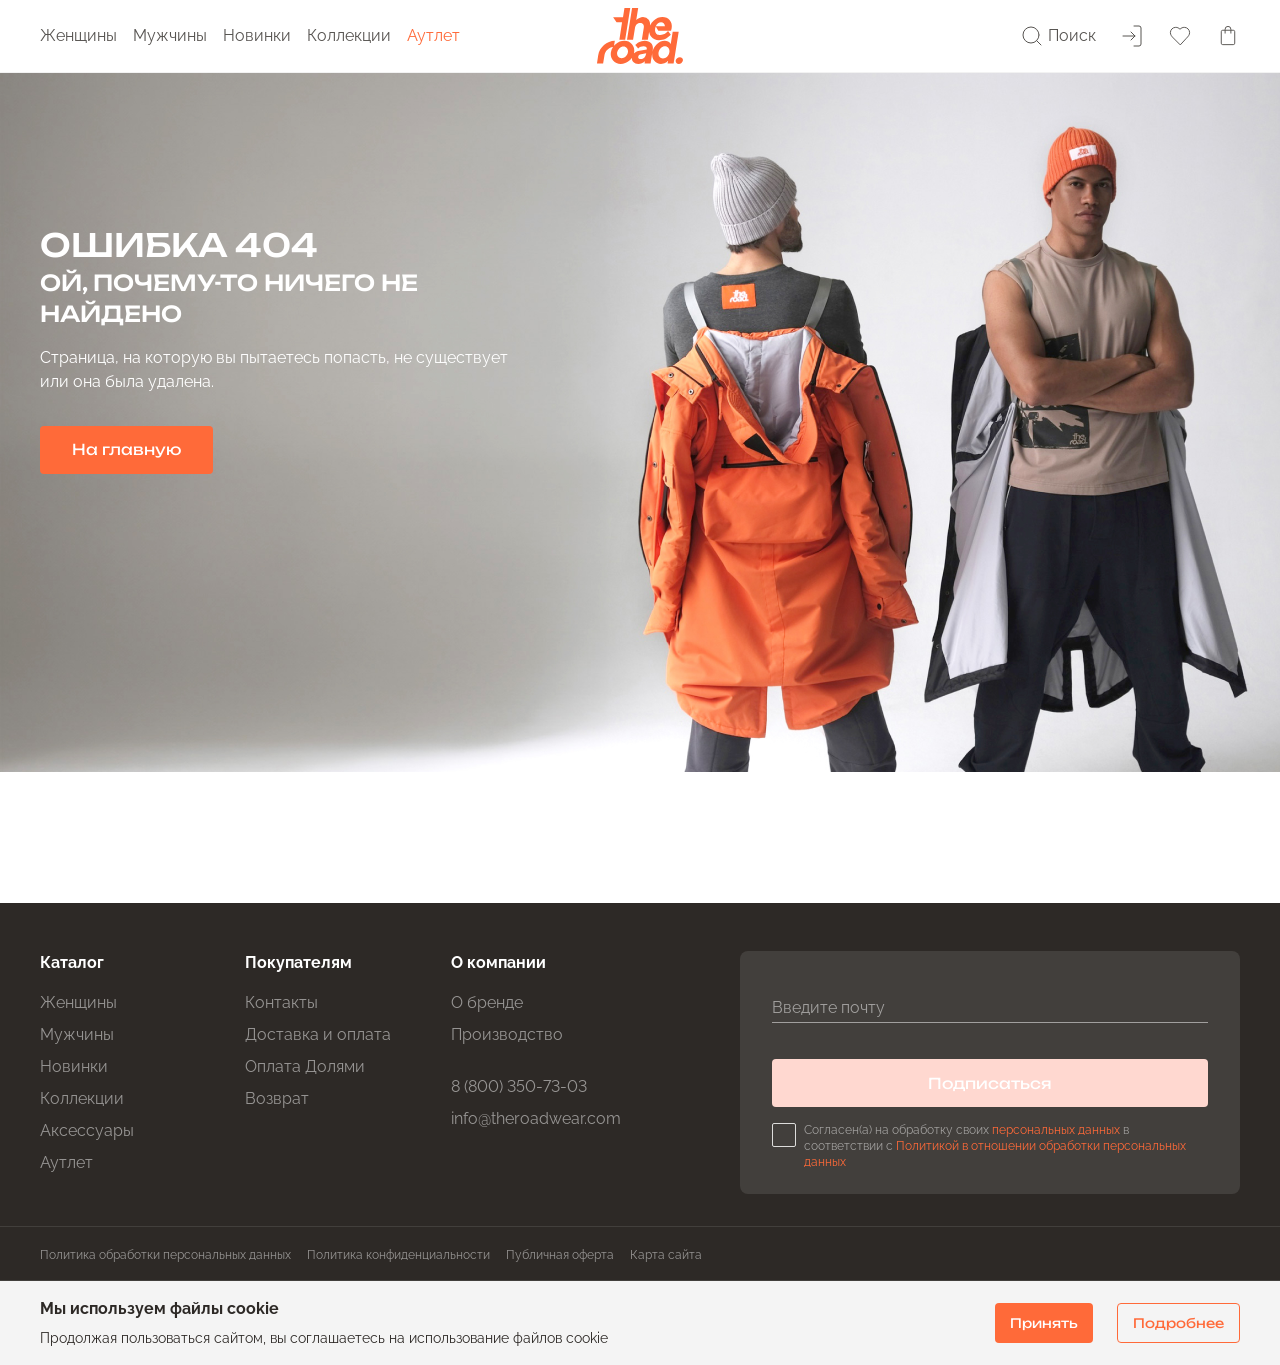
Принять (1044, 1323)
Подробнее (1178, 1323)
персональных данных (1056, 1130)
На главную (126, 449)
